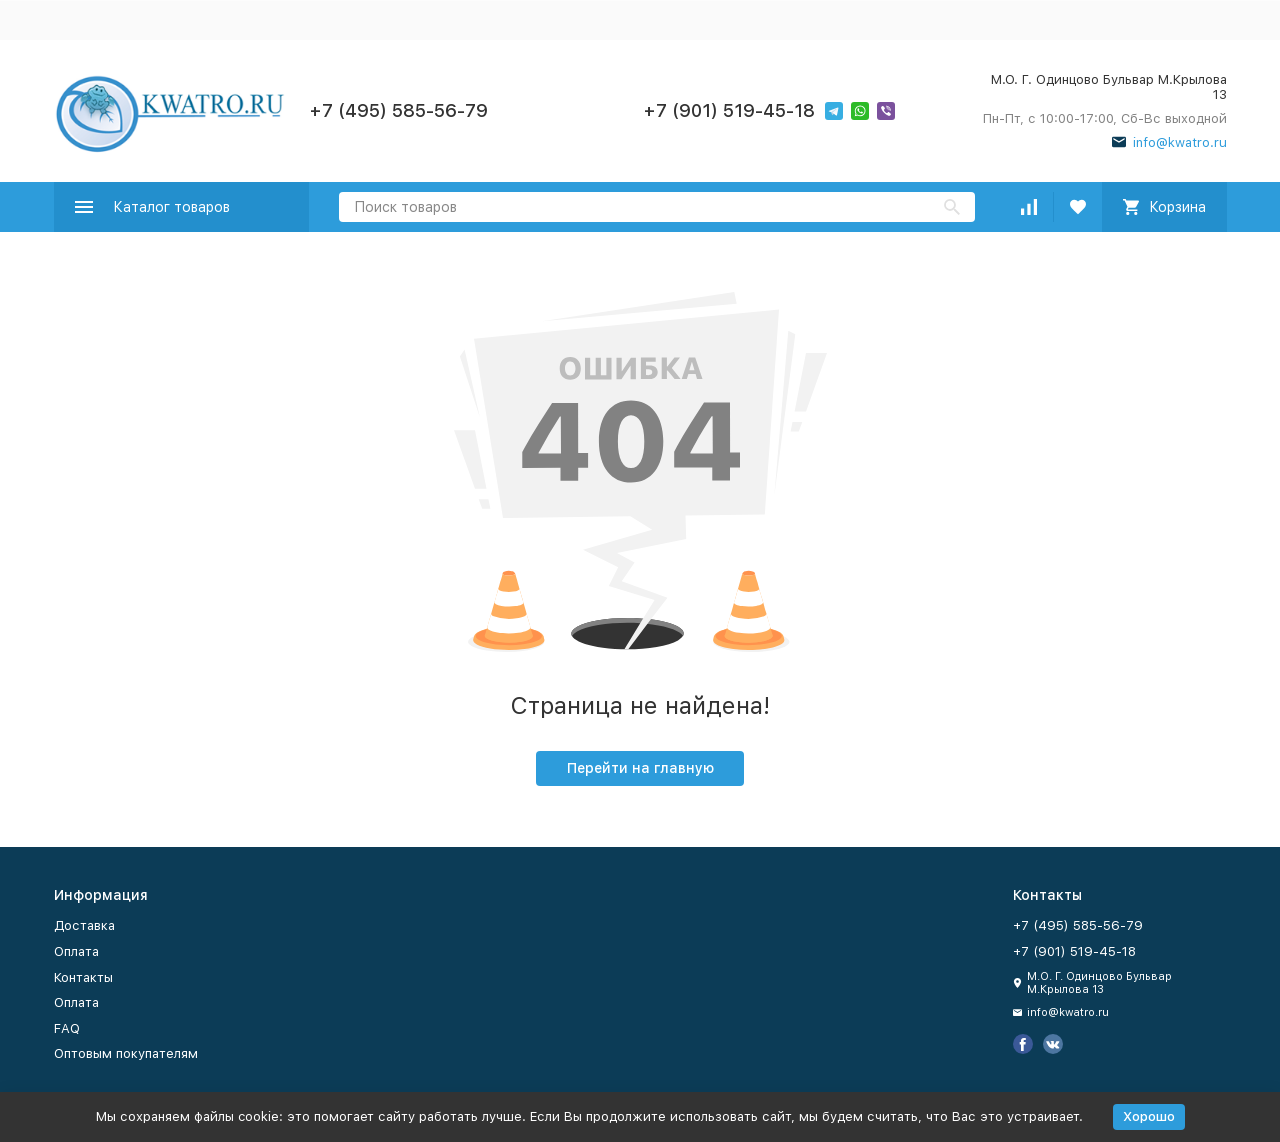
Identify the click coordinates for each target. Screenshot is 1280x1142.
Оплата (76, 951)
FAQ (67, 1028)
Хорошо (1149, 1116)
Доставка (84, 925)
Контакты (83, 977)
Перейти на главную (640, 768)
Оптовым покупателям (126, 1053)
